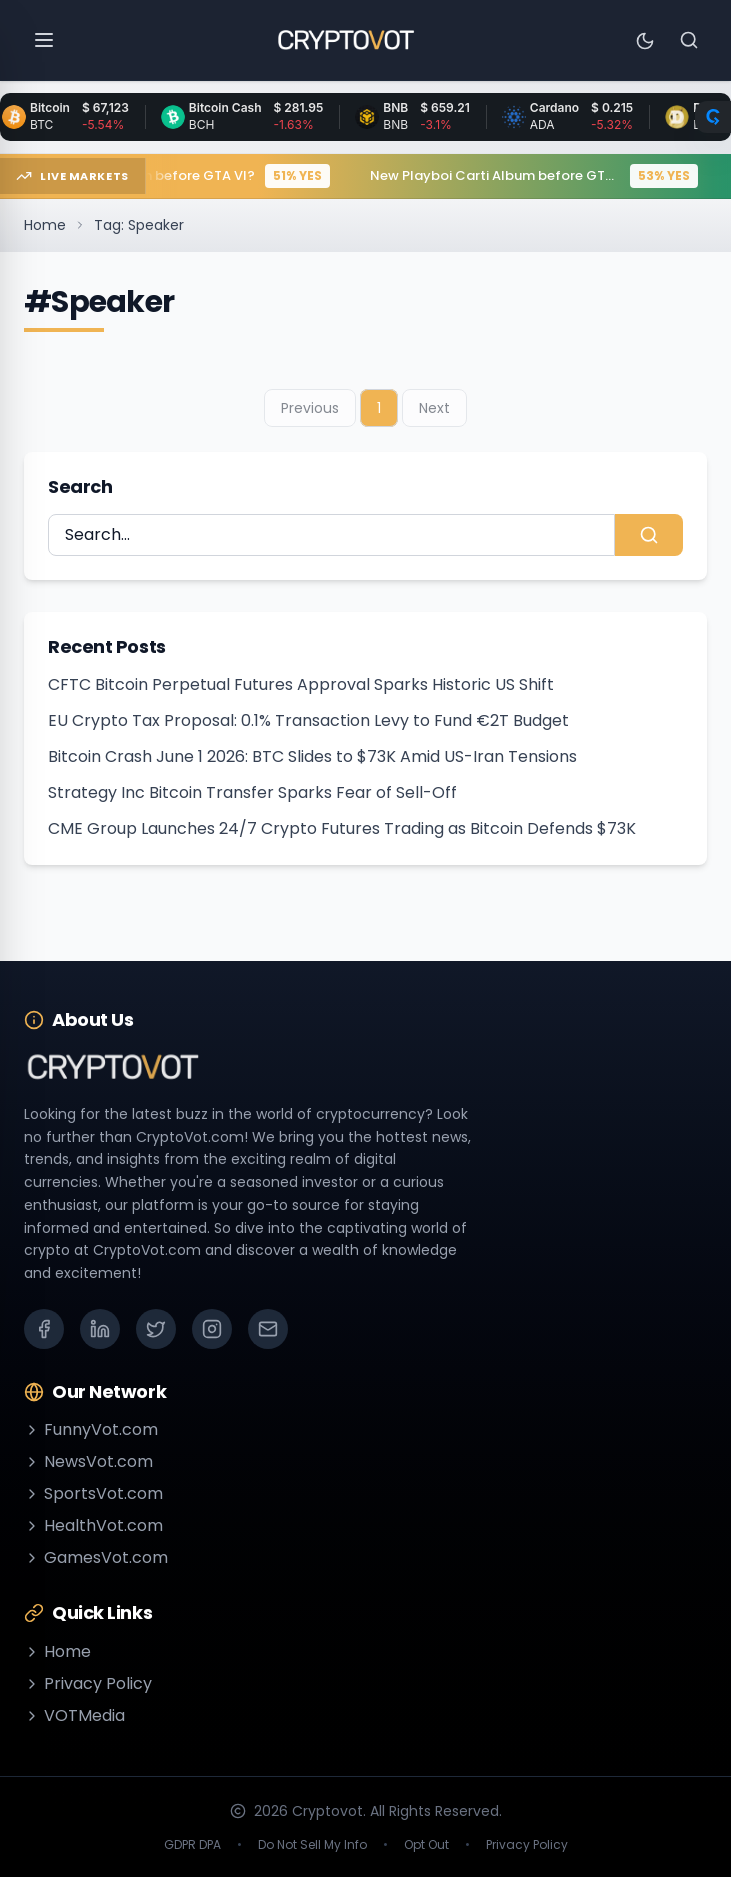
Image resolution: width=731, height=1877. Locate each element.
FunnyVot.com (91, 1429)
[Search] (689, 40)
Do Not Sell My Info (312, 1845)
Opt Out (426, 1845)
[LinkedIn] (100, 1329)
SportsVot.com (93, 1493)
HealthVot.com (93, 1525)
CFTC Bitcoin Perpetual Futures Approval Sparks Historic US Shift (301, 684)
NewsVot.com (88, 1461)
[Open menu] (44, 40)
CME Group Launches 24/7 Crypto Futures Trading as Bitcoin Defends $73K (342, 828)
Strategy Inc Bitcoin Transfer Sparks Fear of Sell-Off (252, 792)
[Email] (268, 1329)
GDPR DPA (192, 1845)
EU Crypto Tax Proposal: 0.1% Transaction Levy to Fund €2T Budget (308, 720)
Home (45, 225)
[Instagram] (212, 1329)
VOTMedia (74, 1715)
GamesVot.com (96, 1557)
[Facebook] (44, 1329)
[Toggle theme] (645, 40)
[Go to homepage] (345, 40)
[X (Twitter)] (156, 1329)
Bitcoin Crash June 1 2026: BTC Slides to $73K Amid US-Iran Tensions (312, 756)
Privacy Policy (88, 1683)
